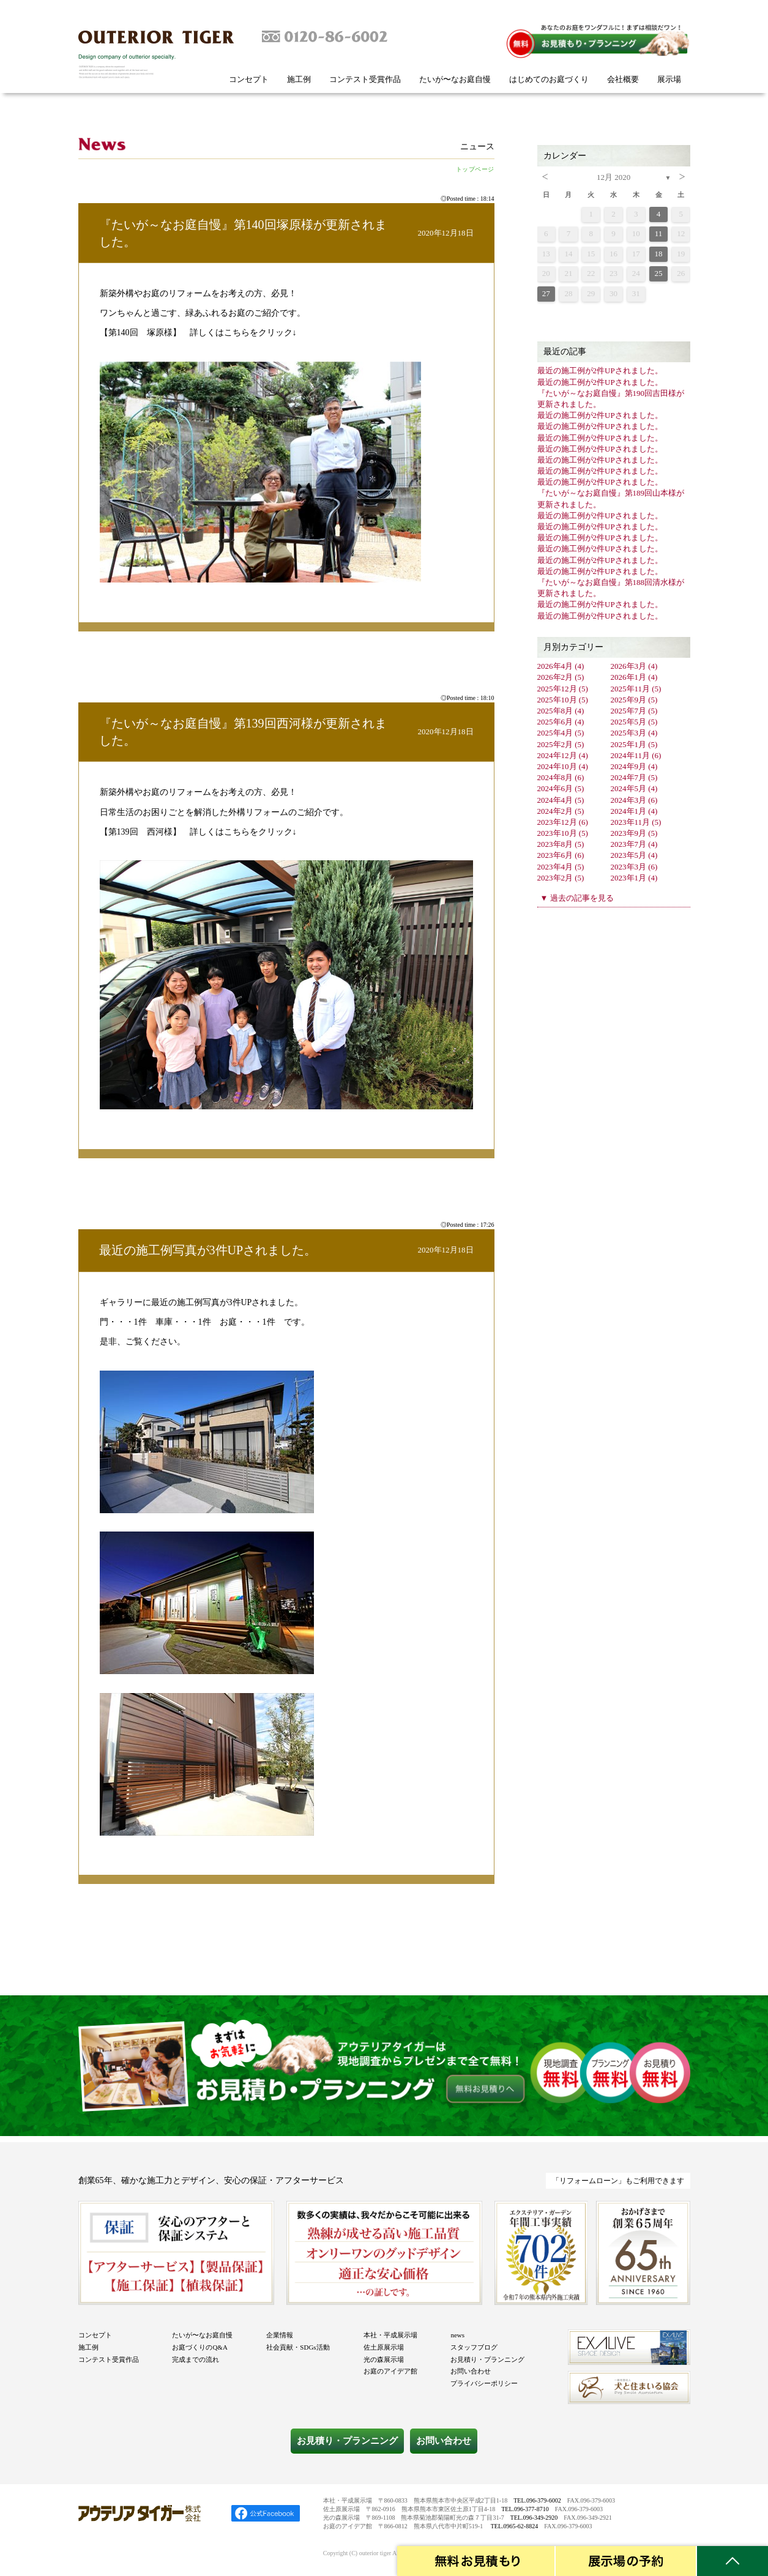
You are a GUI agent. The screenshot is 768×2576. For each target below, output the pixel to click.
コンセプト (249, 79)
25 (659, 273)
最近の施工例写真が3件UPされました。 (208, 1250)
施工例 (299, 79)
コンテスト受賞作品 (365, 79)
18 (659, 253)
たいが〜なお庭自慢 (455, 79)
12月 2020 (613, 177)
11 (659, 233)
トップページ (475, 169)
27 (546, 293)
